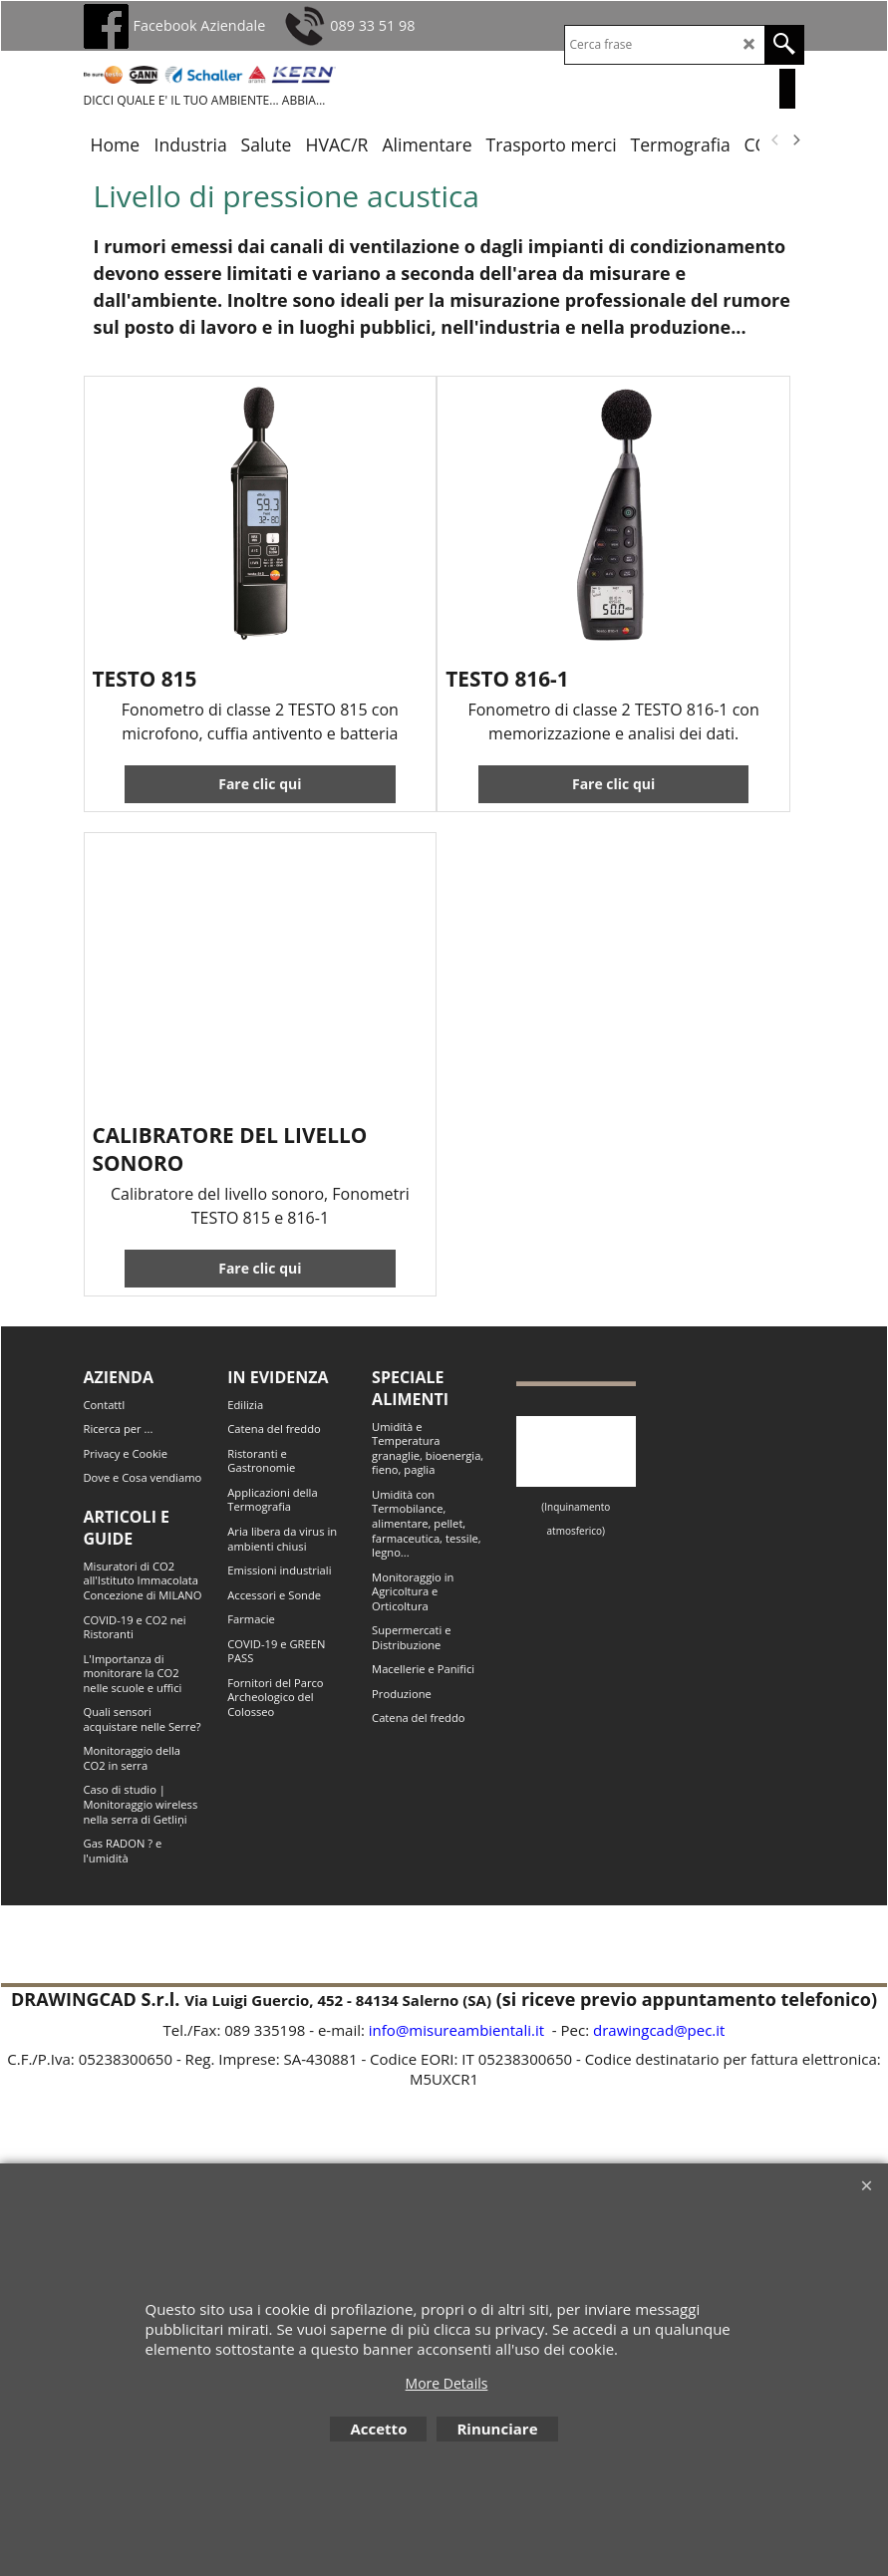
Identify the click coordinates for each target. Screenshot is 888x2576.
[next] (796, 139)
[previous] (776, 139)
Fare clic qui (259, 783)
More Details (447, 2383)
